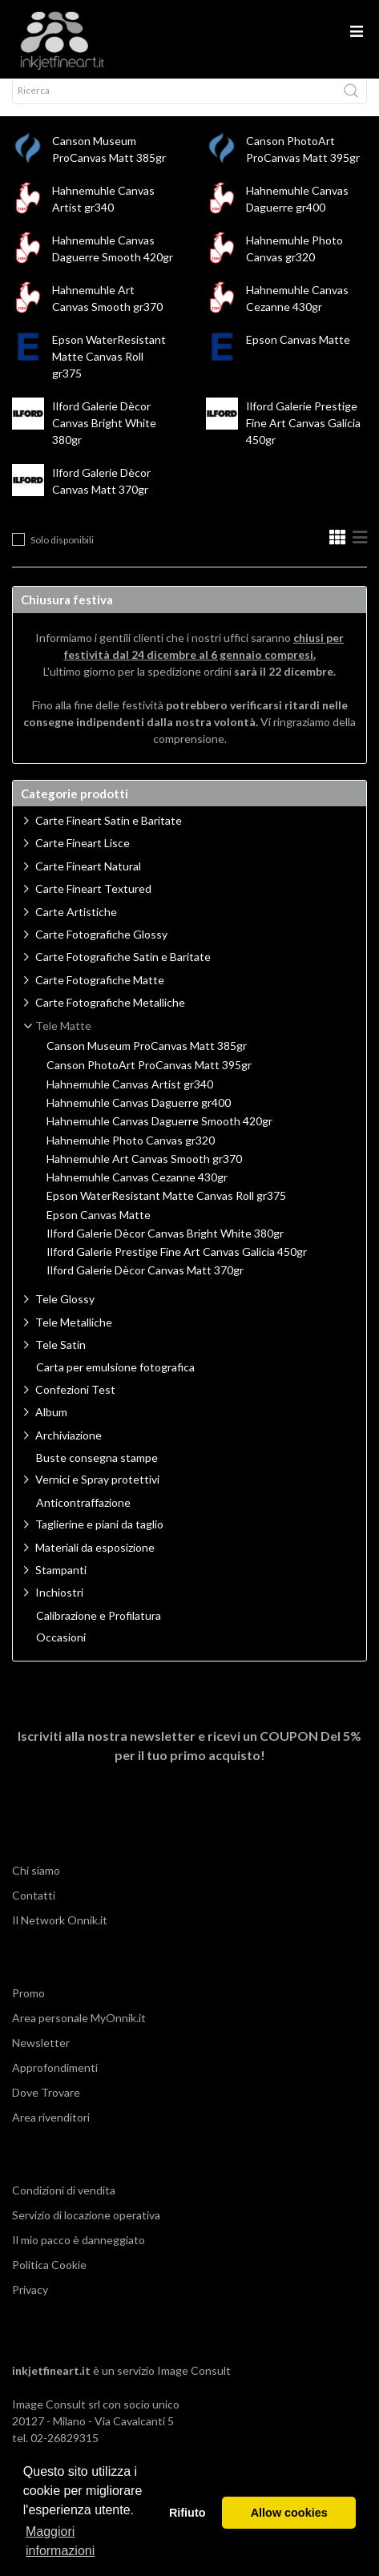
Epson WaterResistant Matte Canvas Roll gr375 (109, 370)
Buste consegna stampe (97, 1472)
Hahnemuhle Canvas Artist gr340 (129, 1098)
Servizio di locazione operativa (86, 2229)
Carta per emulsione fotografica (115, 1381)
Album (51, 1426)
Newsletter (41, 2057)
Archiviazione (68, 1449)
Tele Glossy (65, 1313)
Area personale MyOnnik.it (79, 2032)
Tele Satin (60, 1359)
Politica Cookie (49, 2279)
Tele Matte (63, 1040)
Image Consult (194, 2385)
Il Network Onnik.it (59, 1934)
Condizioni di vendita (63, 2204)
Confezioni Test (75, 1404)
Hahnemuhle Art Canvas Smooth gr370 (144, 1173)
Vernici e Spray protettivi (97, 1493)
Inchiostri (59, 1606)
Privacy (30, 2304)
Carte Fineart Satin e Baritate (108, 835)
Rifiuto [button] (187, 2512)
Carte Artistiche (76, 926)
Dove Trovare (46, 2107)
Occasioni (61, 1651)
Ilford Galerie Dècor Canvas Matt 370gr (145, 1284)
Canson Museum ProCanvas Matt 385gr (146, 1060)
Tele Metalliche (73, 1336)
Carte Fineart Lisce (82, 857)
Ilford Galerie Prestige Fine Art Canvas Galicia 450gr (303, 437)
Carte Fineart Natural (88, 880)
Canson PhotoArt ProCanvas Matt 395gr (149, 1079)
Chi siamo (36, 1885)
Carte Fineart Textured (93, 903)
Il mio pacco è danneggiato (78, 2254)
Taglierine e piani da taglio (99, 1538)
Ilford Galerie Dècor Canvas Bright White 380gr (104, 437)
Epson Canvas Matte (298, 354)
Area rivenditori (51, 2131)
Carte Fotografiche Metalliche (110, 1017)
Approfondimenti (55, 2082)
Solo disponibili (62, 554)
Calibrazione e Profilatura (98, 1630)
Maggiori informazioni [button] (60, 2541)
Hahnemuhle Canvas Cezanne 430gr (137, 1191)
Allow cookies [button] (289, 2512)
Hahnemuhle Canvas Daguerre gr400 (138, 1117)
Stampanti (61, 1584)
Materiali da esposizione (95, 1562)
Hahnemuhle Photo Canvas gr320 (130, 1155)
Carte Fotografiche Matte (99, 994)
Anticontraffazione (83, 1517)
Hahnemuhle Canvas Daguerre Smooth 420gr (159, 1135)
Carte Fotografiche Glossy (101, 948)
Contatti (33, 1909)
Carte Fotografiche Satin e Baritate (123, 971)
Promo (28, 2007)
